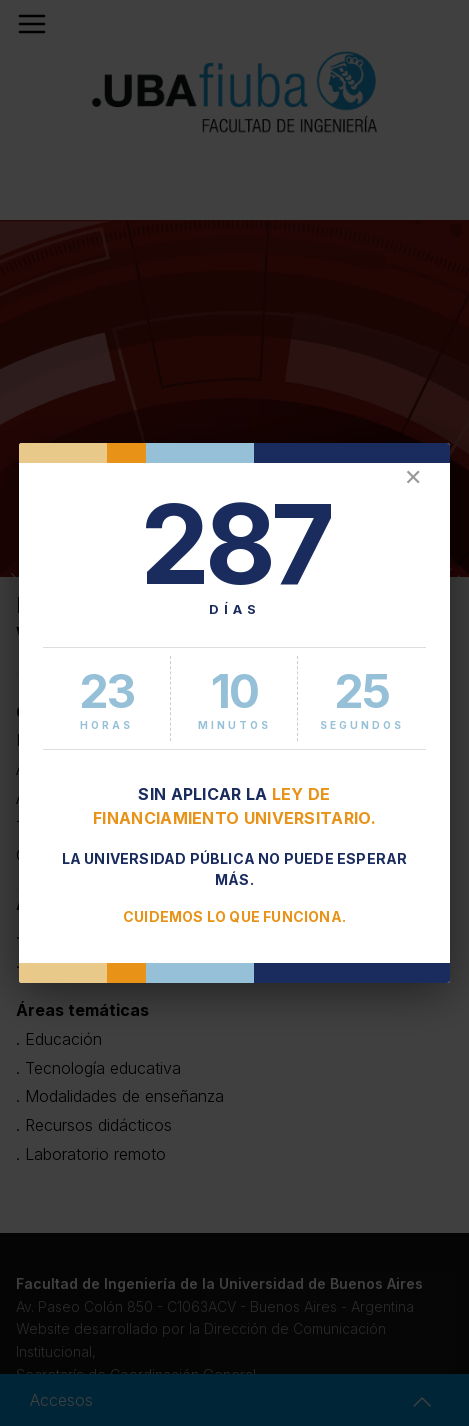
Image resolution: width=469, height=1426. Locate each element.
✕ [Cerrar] (413, 477)
